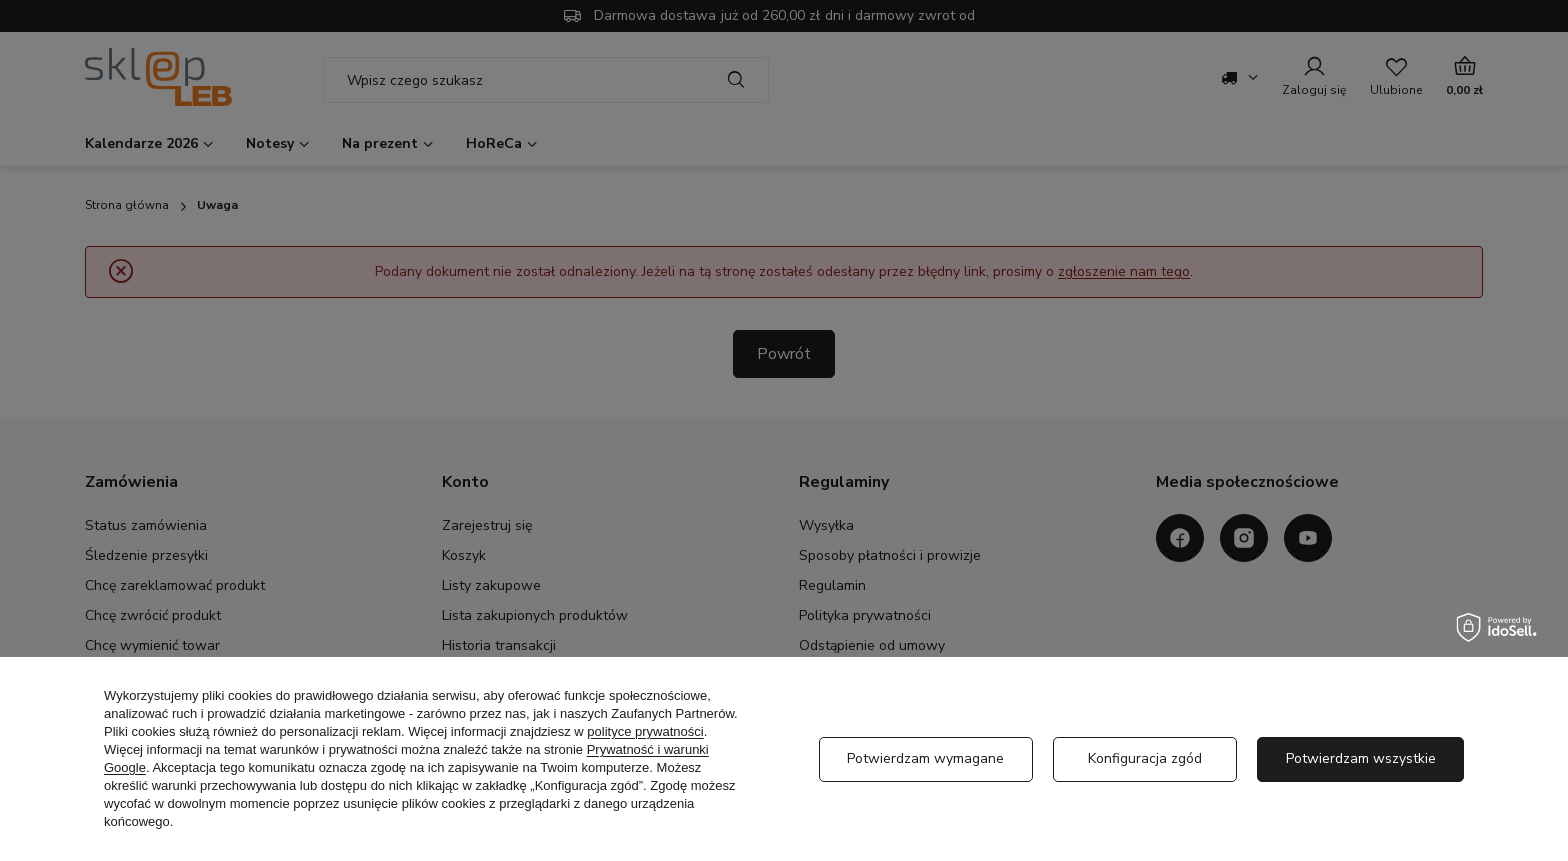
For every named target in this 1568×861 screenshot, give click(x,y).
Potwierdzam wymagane (925, 758)
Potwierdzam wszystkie (1361, 758)
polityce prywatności (645, 731)
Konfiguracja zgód (1145, 758)
